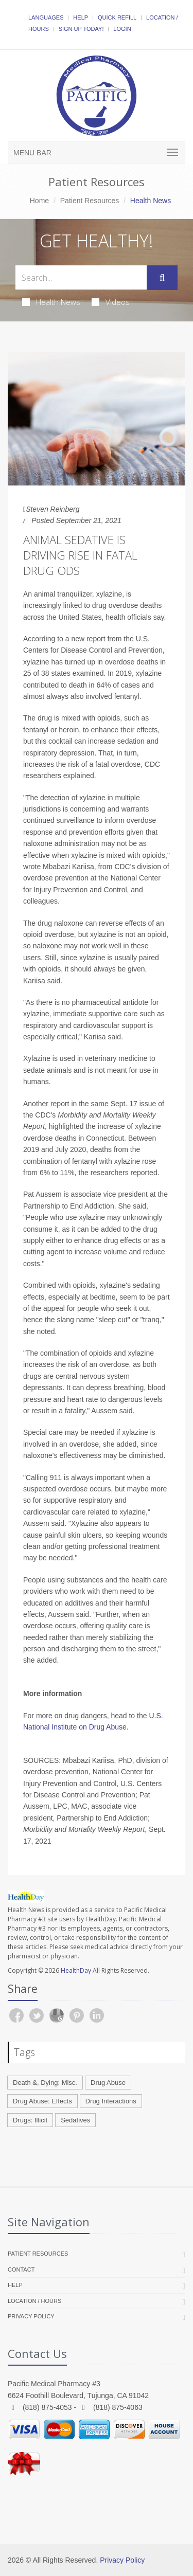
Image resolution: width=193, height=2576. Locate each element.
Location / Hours (34, 2301)
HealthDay (76, 1970)
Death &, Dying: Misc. (45, 2082)
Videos (111, 302)
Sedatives (75, 2120)
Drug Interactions (110, 2101)
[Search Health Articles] (81, 277)
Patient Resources (89, 200)
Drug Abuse (108, 2082)
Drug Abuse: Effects (42, 2101)
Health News (51, 302)
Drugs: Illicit (30, 2120)
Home (39, 200)
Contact (21, 2269)
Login (122, 29)
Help (80, 17)
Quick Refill (117, 17)
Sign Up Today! (81, 29)
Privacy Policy (31, 2316)
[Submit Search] (162, 277)
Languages (45, 17)
